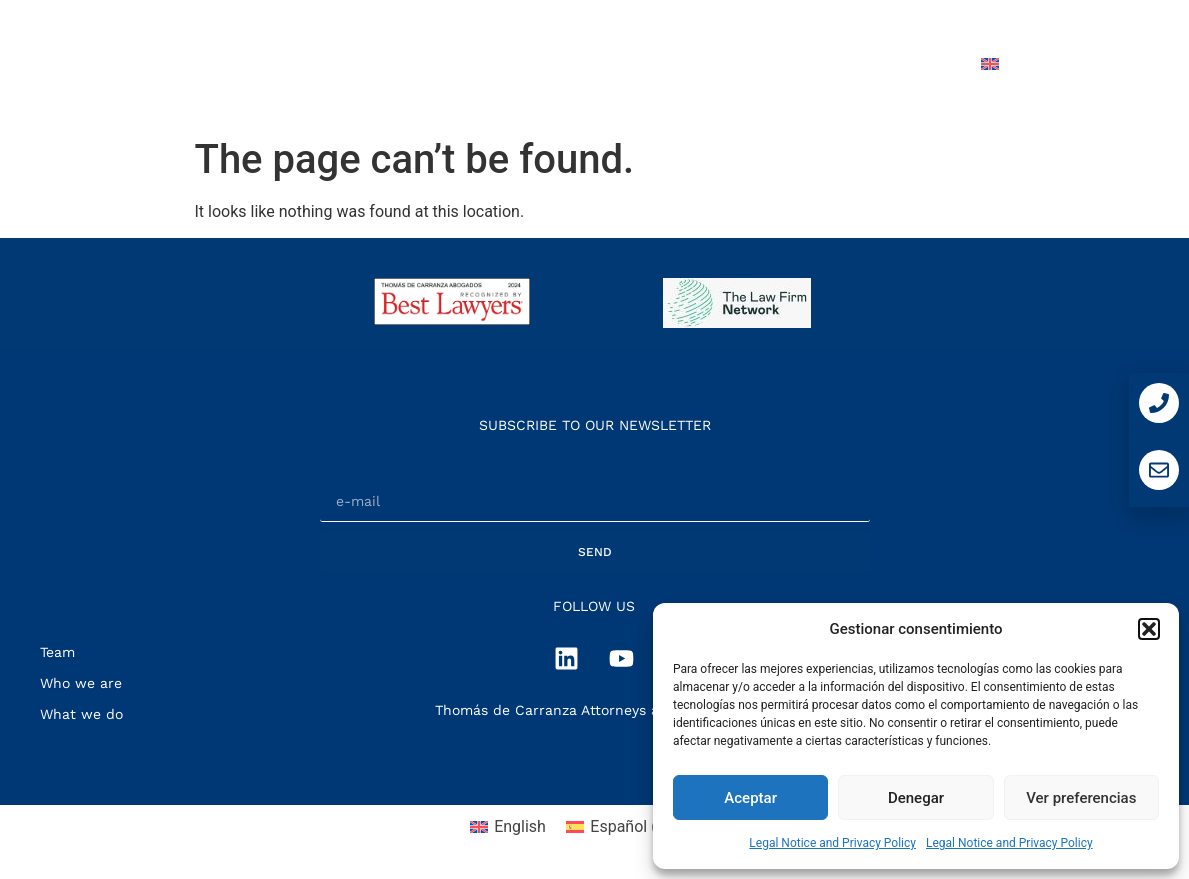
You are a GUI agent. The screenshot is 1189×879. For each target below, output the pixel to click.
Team (682, 63)
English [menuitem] (520, 826)
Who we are (440, 63)
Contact (909, 63)
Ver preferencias (1081, 798)
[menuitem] (1034, 64)
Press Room (790, 63)
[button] (1149, 629)
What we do (574, 63)
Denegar (916, 798)
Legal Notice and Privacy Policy (832, 843)
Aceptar (750, 798)
